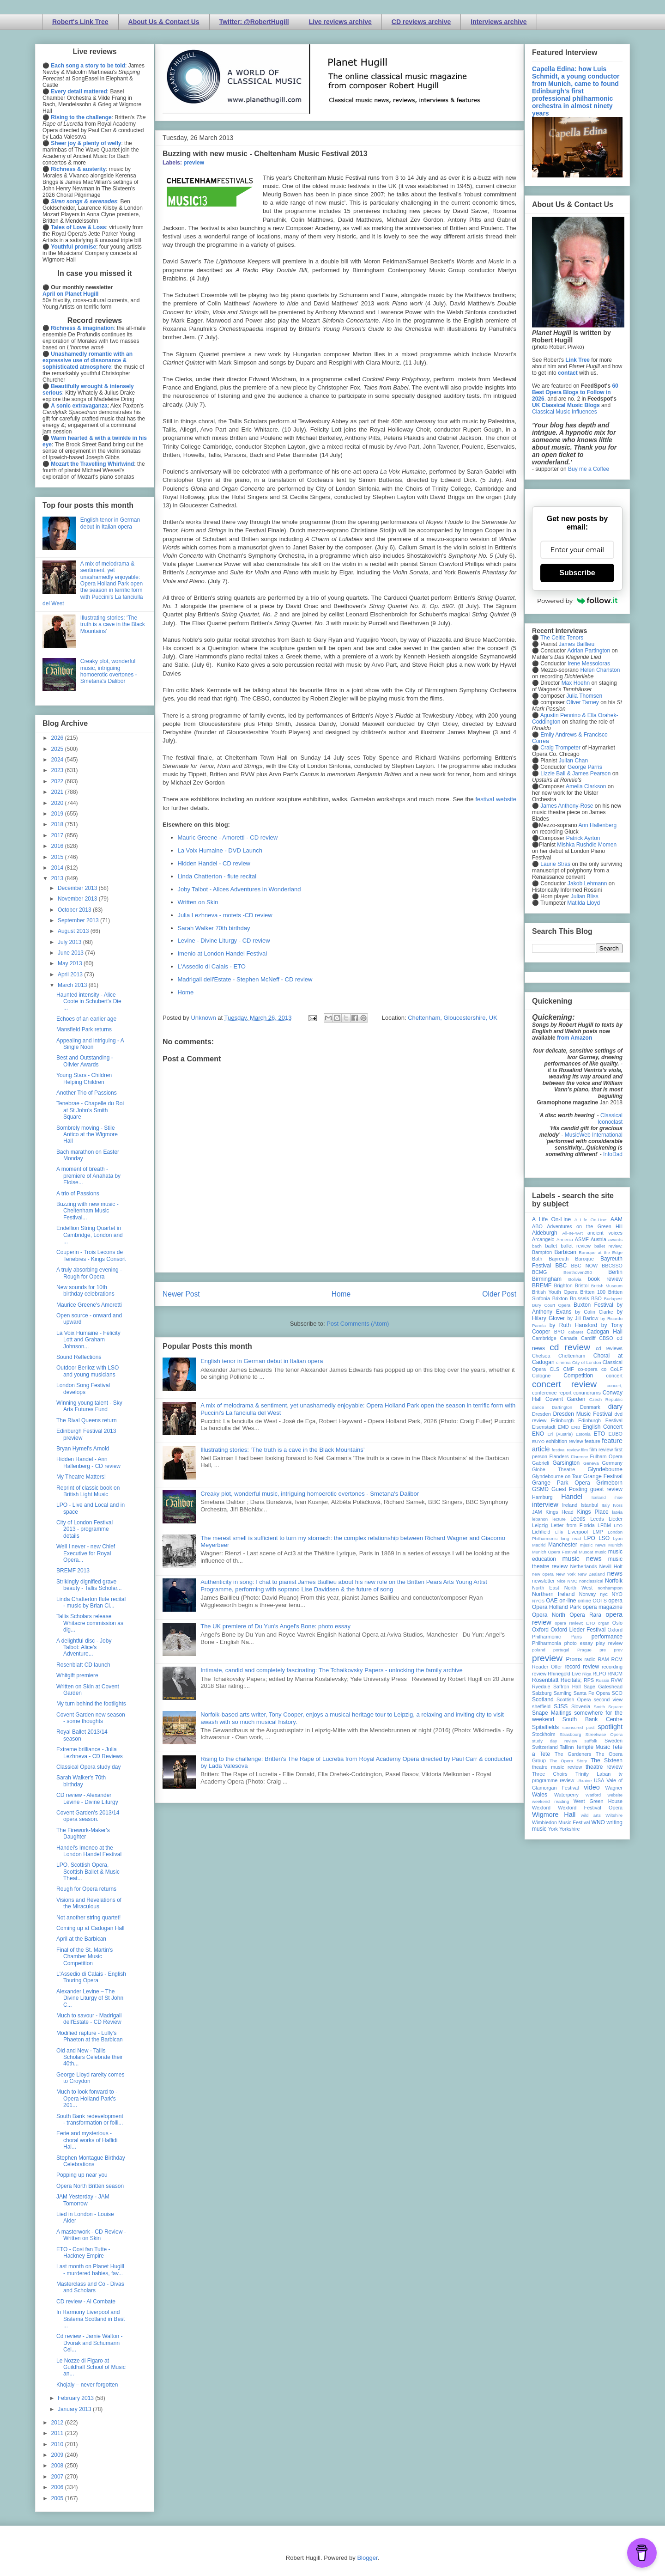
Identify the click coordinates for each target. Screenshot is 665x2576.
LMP (597, 1532)
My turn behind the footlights (91, 1703)
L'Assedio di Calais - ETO (212, 966)
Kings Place (593, 1512)
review (539, 1673)
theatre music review (557, 1767)
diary (615, 1406)
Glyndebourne (605, 1469)
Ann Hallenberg (597, 825)
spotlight (610, 1726)
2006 (58, 2487)
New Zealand (591, 1574)
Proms (574, 1659)
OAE (551, 1600)
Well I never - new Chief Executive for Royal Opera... (85, 1553)
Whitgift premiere (77, 1675)
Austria (598, 1239)
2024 (58, 759)
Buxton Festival (593, 1305)
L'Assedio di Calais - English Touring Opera (91, 1977)
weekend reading (550, 1801)
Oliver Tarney (582, 702)
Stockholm (543, 1734)
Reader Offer (547, 1666)
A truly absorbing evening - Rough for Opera (89, 1273)
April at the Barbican (81, 1939)
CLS (554, 1369)
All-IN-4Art (572, 1233)
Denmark (590, 1407)
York (553, 1829)
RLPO (599, 1673)
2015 (58, 857)
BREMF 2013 (73, 1570)
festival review (566, 1449)
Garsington (566, 1463)
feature (592, 1441)
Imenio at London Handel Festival (222, 953)
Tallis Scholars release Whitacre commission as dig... (89, 1623)
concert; (615, 1385)
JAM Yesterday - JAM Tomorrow (82, 2199)
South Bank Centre (592, 1719)
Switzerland (545, 1747)
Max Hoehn (576, 683)
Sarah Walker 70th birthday (214, 928)
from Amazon (574, 1038)
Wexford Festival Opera (590, 1807)
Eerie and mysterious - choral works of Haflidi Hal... (86, 2140)
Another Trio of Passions (86, 1093)
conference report (552, 1392)
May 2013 (71, 963)
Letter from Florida (573, 1525)
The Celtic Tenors (561, 637)
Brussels (579, 1298)
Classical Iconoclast (610, 1118)
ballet (551, 1245)
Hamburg (542, 1497)
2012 (58, 2422)
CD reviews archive (421, 21)
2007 (58, 2476)
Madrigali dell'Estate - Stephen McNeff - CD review (245, 979)
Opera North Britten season (90, 2186)
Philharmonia (546, 1643)
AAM (617, 1219)
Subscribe (577, 573)
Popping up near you (82, 2175)
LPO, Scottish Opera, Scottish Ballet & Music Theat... (88, 1872)
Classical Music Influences (564, 411)
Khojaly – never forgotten (87, 2384)
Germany (612, 1463)
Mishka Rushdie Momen (587, 844)
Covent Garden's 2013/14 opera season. (87, 1815)
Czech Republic (606, 1399)
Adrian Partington (588, 650)
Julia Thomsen (584, 696)
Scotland (543, 1699)
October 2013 (75, 910)
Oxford (540, 1629)
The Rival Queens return (86, 1420)
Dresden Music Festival (582, 1414)
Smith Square (608, 1706)
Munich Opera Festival (554, 1551)
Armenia (564, 1239)
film (584, 1449)
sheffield (541, 1706)
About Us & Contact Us (164, 21)
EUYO (538, 1441)
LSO (604, 1538)
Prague (584, 1649)
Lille (559, 1532)
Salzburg (542, 1693)
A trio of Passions (77, 1193)
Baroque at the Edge (601, 1252)
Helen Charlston (600, 670)
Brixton (560, 1298)
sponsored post (578, 1727)
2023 (58, 770)
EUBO (615, 1434)
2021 (58, 792)
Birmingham (547, 1279)
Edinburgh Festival (600, 1420)
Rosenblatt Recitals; (557, 1680)
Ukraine (584, 1780)
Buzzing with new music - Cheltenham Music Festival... (87, 1211)
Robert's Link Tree (80, 21)
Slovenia (580, 1706)
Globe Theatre (553, 1469)
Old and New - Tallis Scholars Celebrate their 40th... (89, 2057)
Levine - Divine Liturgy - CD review (224, 940)
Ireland (569, 1505)
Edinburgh (562, 1420)
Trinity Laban (593, 1774)
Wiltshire (614, 1815)
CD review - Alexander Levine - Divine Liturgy (87, 1798)
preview (193, 162)
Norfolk (614, 1580)
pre (602, 1649)
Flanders (559, 1456)
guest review (606, 1489)
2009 (58, 2455)
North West (578, 1587)
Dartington (562, 1407)
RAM (603, 1659)
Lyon (618, 1538)
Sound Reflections (78, 1357)
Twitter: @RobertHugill (254, 21)
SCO (617, 1693)
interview (545, 1504)
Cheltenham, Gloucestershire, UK (452, 1017)
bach (537, 1245)
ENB (575, 1427)
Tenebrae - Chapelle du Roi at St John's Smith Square (90, 1110)
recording (612, 1666)
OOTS (599, 1600)
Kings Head (559, 1512)
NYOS (538, 1600)
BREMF (541, 1285)
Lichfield (541, 1532)
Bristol (582, 1285)
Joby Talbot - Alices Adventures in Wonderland (239, 889)
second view (608, 1699)
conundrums (586, 1392)
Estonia (583, 1434)
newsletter (543, 1580)
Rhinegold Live (564, 1673)
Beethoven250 (577, 1272)
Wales (539, 1794)
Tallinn (567, 1747)
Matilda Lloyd (583, 903)
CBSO (606, 1338)
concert (614, 1375)
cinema (563, 1362)
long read (571, 1538)
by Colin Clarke (594, 1312)
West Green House (598, 1801)
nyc (604, 1594)
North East (545, 1587)
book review (605, 1279)
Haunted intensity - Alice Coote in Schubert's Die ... (88, 1001)
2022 (58, 781)
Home (186, 992)
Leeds (578, 1519)
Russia (602, 1680)
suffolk (591, 1740)
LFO (618, 1525)
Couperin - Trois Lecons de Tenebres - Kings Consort (91, 1255)
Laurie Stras (554, 864)
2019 (58, 813)
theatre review (604, 1767)
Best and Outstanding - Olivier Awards (84, 1060)
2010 (58, 2444)
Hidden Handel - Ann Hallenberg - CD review (88, 1462)
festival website (496, 799)
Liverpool (578, 1532)
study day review (554, 1740)
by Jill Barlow (583, 1318)
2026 (58, 738)
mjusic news (592, 1544)
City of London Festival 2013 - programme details (84, 1529)
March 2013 (73, 985)
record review (581, 1666)
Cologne (541, 1375)
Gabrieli (540, 1463)
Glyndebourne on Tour (556, 1476)
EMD (563, 1427)
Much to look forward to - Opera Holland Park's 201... (86, 2098)
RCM (617, 1659)
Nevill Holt (611, 1566)
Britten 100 (592, 1292)
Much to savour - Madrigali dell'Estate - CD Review (88, 2018)
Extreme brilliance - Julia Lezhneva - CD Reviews (89, 1752)
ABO (537, 1226)
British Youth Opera (554, 1292)
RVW (617, 1680)
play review (609, 1643)
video (591, 1787)
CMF (568, 1369)
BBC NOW (584, 1265)
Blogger (367, 2557)
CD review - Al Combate (85, 2301)
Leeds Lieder (606, 1519)
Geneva (591, 1463)
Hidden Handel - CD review (214, 863)
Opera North (548, 1615)
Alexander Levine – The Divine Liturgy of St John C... (89, 1998)
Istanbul (589, 1505)
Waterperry (566, 1794)
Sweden (614, 1740)
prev (618, 1649)
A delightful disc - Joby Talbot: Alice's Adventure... (83, 1647)
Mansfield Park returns (84, 1029)
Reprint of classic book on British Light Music (88, 1491)
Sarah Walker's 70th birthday (81, 1780)
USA (599, 1780)
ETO (599, 1434)
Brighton (563, 1285)
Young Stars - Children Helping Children (84, 1078)
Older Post (499, 1294)
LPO (589, 1538)
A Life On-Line (551, 1219)
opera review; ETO (575, 1623)
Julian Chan (573, 760)
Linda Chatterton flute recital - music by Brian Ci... (91, 1602)
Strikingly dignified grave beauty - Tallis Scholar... (89, 1584)
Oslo (617, 1623)
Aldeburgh (544, 1233)
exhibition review (564, 1441)
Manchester (562, 1544)
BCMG (539, 1272)
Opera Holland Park (556, 1607)
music (600, 1551)
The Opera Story (568, 1760)
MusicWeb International (594, 1135)
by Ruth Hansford (574, 1325)
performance (607, 1636)
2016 (58, 846)
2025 (58, 749)
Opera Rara (585, 1615)
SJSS (561, 1706)
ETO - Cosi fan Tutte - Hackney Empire (83, 2252)
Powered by (577, 600)
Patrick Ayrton (583, 838)
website (615, 1794)
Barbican (565, 1252)
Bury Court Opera (551, 1305)
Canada (568, 1338)
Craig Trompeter (560, 747)
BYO (559, 1331)
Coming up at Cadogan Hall (90, 1928)
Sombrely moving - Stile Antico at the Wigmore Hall (87, 1135)
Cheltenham (571, 1355)
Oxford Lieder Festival (577, 1629)
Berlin (615, 1272)
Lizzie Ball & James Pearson (575, 773)
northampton (610, 1587)
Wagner (614, 1787)
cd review (570, 1347)
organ (604, 1623)
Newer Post (181, 1294)
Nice (560, 1580)
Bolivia (574, 1279)
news (615, 1573)
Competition (578, 1375)
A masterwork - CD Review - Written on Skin (91, 2235)
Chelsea (541, 1355)
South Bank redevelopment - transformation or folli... (89, 2119)
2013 (58, 878)
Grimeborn (609, 1483)
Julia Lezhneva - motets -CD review (225, 915)
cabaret (575, 1331)
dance (538, 1407)
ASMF (582, 1239)
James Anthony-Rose (566, 806)
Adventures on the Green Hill (585, 1226)
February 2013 (76, 2398)
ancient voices (605, 1233)
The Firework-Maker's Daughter (83, 1833)
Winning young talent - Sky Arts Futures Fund (89, 1406)
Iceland (599, 1497)
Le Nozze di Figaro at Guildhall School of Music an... (91, 2367)
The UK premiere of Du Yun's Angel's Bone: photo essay (275, 1626)
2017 (58, 835)
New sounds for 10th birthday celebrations (85, 1290)
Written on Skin (198, 902)
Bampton (542, 1252)
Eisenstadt (543, 1427)
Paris (576, 1636)
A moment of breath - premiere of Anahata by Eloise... (88, 1176)
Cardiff (588, 1338)
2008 (58, 2465)
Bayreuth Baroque (571, 1258)
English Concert (602, 1427)
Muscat (586, 1551)
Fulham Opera (606, 1456)
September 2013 (79, 920)
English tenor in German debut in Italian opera (261, 1361)
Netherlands (583, 1566)
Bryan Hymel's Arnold (82, 1448)
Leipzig (540, 1525)
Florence (579, 1456)
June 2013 (71, 953)
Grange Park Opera (561, 1483)
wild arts (591, 1815)
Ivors (618, 1505)
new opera (543, 1574)
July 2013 (70, 942)
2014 (58, 868)
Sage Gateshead (603, 1686)
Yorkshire (569, 1829)
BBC (561, 1265)
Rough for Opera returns (86, 1889)
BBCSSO (612, 1265)
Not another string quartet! (88, 1917)
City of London (586, 1362)
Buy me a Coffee (588, 469)
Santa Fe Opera (592, 1693)
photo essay (578, 1643)
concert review (564, 1384)
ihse (618, 1497)
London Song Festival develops (83, 1388)
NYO (617, 1594)
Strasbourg (570, 1734)
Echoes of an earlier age (86, 1019)
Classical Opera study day (88, 1767)
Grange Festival (603, 1476)
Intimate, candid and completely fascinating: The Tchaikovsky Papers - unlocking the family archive (331, 1670)
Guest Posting (569, 1489)
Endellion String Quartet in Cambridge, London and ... (89, 1235)
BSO (596, 1298)
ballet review (576, 1245)
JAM (537, 1512)
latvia (617, 1512)
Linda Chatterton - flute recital (217, 876)
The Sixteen (607, 1760)
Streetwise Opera (604, 1734)
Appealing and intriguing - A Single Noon (90, 1043)
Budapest (613, 1298)
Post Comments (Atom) (357, 1323)
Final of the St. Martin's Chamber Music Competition (84, 1957)
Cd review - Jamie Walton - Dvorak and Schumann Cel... (89, 2343)
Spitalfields (545, 1727)
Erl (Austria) (560, 1434)
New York (566, 1574)
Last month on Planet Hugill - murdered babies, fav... (90, 2269)
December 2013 (78, 888)
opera (615, 1600)
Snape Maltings (551, 1713)
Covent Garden (565, 1399)
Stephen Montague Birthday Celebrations (90, 2161)
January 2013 (75, 2409)
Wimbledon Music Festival (561, 1822)
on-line (567, 1600)
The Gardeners (573, 1754)
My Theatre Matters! (81, 1477)
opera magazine (603, 1607)
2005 (58, 2498)
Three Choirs (550, 1774)
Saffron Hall (567, 1686)
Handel (571, 1496)
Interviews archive (498, 21)
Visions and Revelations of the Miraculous (88, 1903)
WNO (598, 1822)
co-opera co (592, 1369)
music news (581, 1558)
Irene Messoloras (589, 663)
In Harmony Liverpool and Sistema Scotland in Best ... (90, 2319)
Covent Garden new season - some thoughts (90, 1717)
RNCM (615, 1673)
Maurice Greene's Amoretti (89, 1305)
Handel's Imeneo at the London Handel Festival (88, 1851)
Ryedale (541, 1686)
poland (538, 1649)
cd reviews (609, 1348)
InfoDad (613, 1154)
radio (589, 1659)
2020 (58, 803)
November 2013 (78, 898)
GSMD (540, 1489)
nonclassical (591, 1580)
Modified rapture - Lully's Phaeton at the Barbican (89, 2036)
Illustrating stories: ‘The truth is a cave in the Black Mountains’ (282, 1449)
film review (601, 1449)
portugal (561, 1649)
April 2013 (71, 974)
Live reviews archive (340, 21)
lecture (559, 1519)
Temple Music (593, 1747)
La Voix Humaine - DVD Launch (220, 850)
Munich (615, 1544)
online (584, 1600)
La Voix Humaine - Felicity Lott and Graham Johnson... (88, 1340)
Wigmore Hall (553, 1814)
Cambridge (544, 1338)
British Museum (607, 1285)
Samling (563, 1693)
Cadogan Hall (604, 1331)
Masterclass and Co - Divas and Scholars (90, 2287)
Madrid (538, 1544)
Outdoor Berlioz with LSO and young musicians (87, 1370)
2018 (58, 824)
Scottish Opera (573, 1699)
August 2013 (74, 931)
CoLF (617, 1369)
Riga (587, 1673)
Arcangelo (543, 1239)
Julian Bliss (584, 896)
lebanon (540, 1519)
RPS (589, 1680)
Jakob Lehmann (587, 883)
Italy (606, 1505)
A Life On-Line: (591, 1219)
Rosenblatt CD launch (83, 1665)
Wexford (541, 1807)
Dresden (541, 1414)
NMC (572, 1580)
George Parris (585, 767)
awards (615, 1239)
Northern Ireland (553, 1594)
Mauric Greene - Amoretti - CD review (228, 837)
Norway (587, 1594)
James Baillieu (576, 644)
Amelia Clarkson (586, 786)
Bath (537, 1258)
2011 (58, 2433)
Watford (593, 1794)
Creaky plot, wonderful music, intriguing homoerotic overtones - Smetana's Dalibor (309, 1493)
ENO (538, 1434)
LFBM (604, 1525)
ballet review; (608, 1245)
